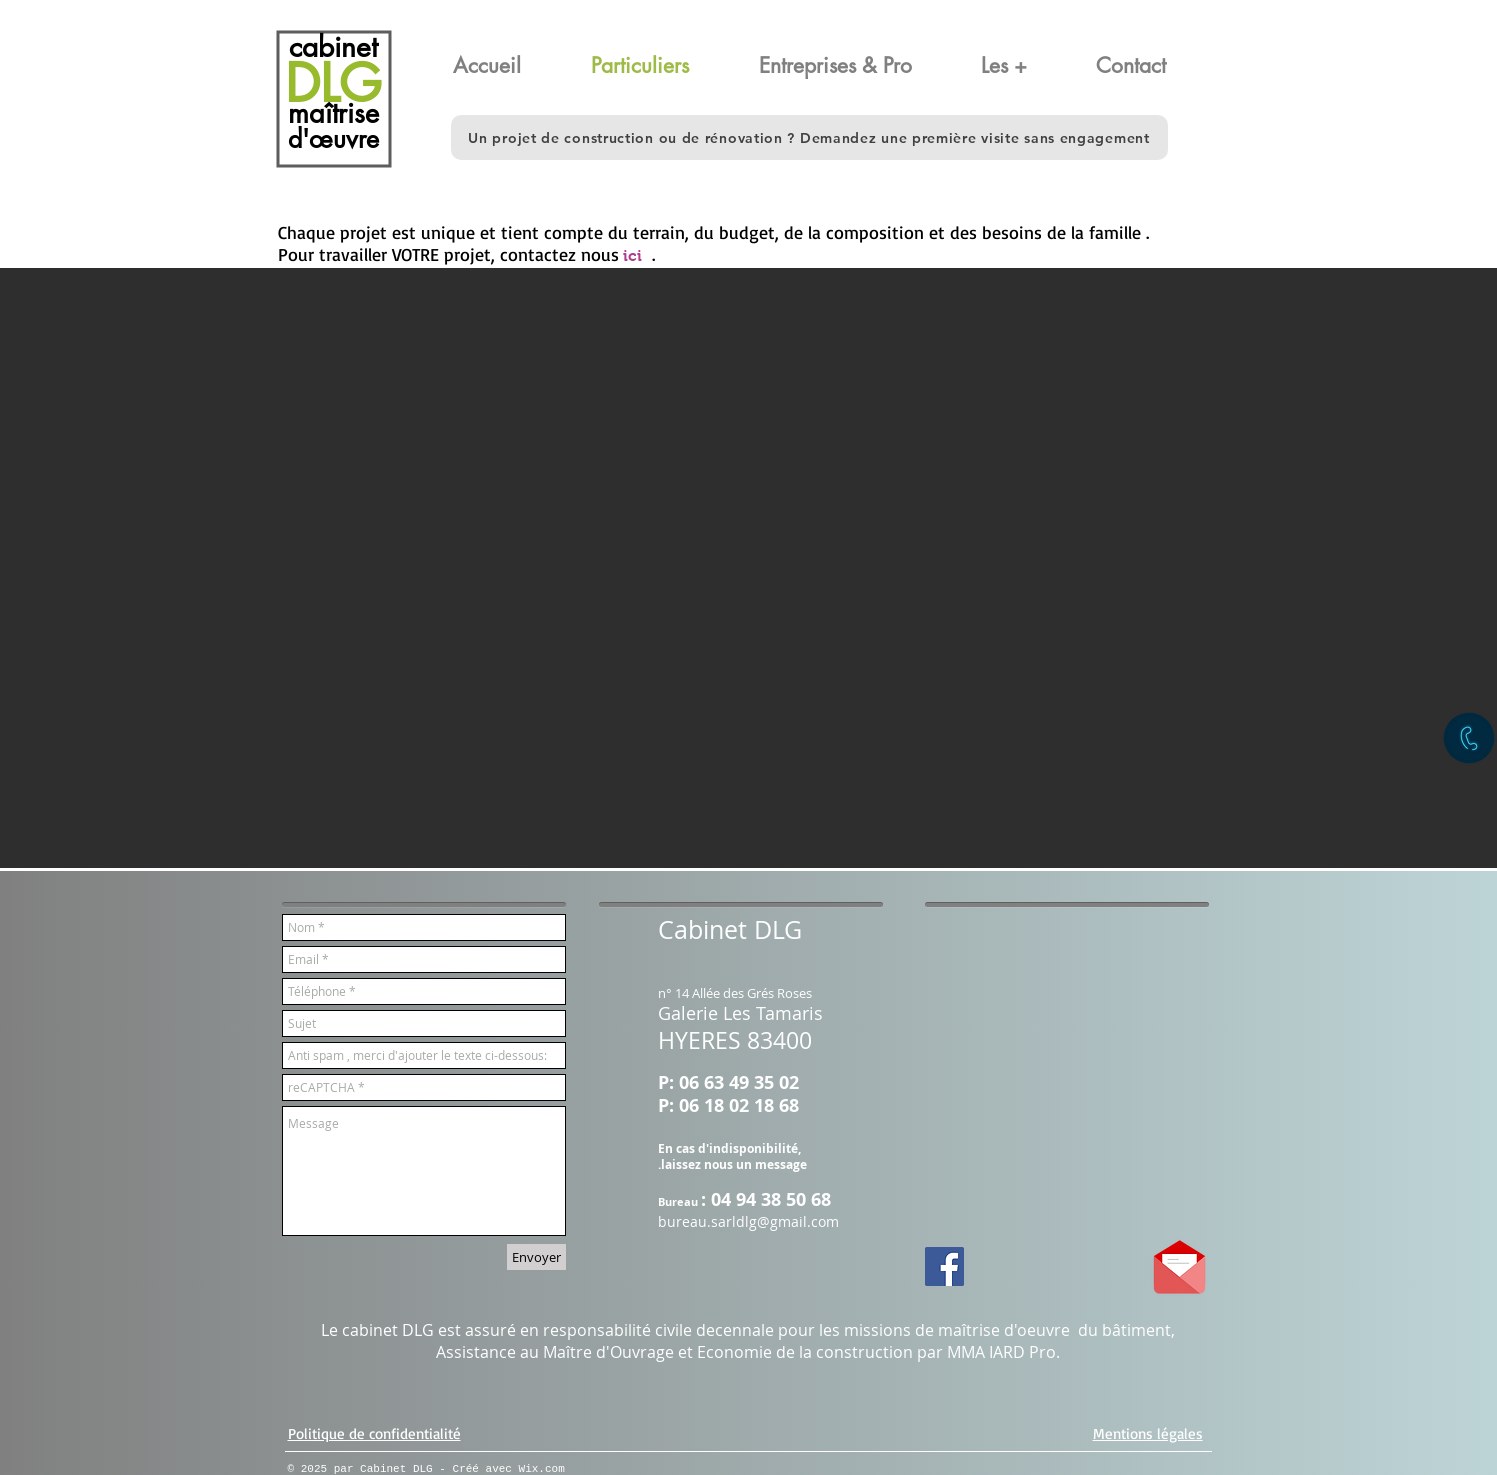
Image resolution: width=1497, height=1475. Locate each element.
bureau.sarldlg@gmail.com (748, 1221)
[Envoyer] (536, 1257)
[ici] (632, 256)
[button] (1150, 66)
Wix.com (542, 1469)
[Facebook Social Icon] (944, 1266)
